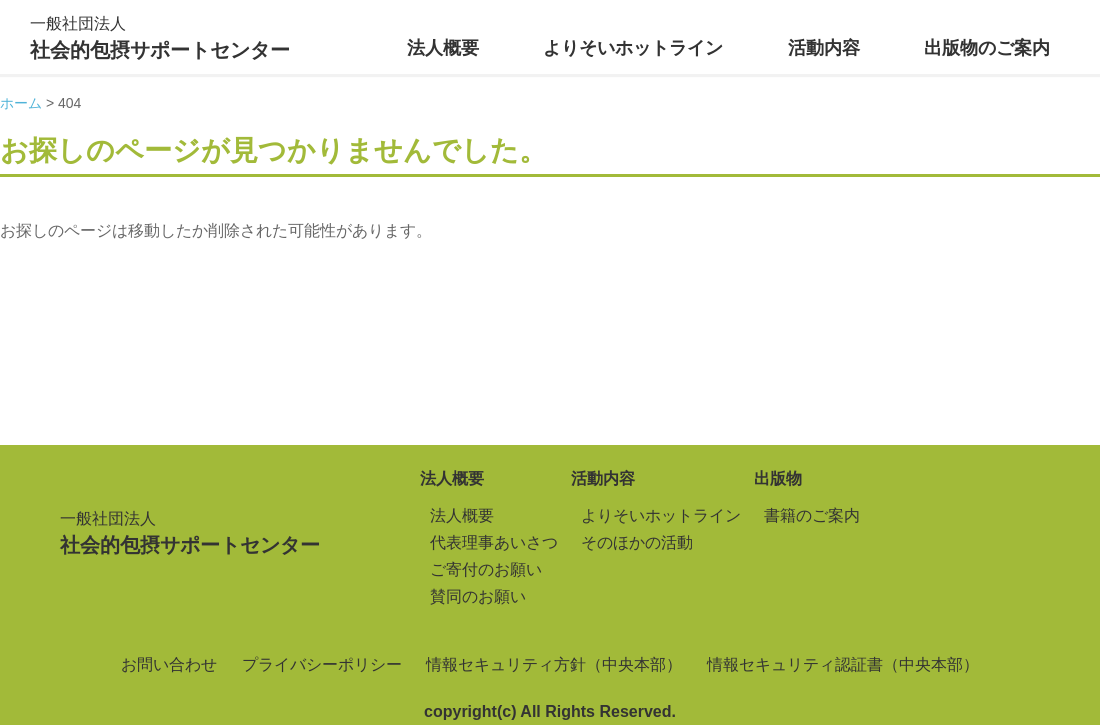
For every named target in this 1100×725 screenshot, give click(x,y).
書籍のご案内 (812, 515)
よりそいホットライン (633, 48)
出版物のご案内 (987, 48)
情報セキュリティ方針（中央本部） (554, 664)
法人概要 (443, 48)
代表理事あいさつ (494, 542)
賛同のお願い (478, 596)
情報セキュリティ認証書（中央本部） (843, 664)
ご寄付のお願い (486, 569)
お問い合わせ (169, 664)
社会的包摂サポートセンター (160, 35)
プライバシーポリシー (322, 664)
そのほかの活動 (637, 542)
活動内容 (824, 48)
